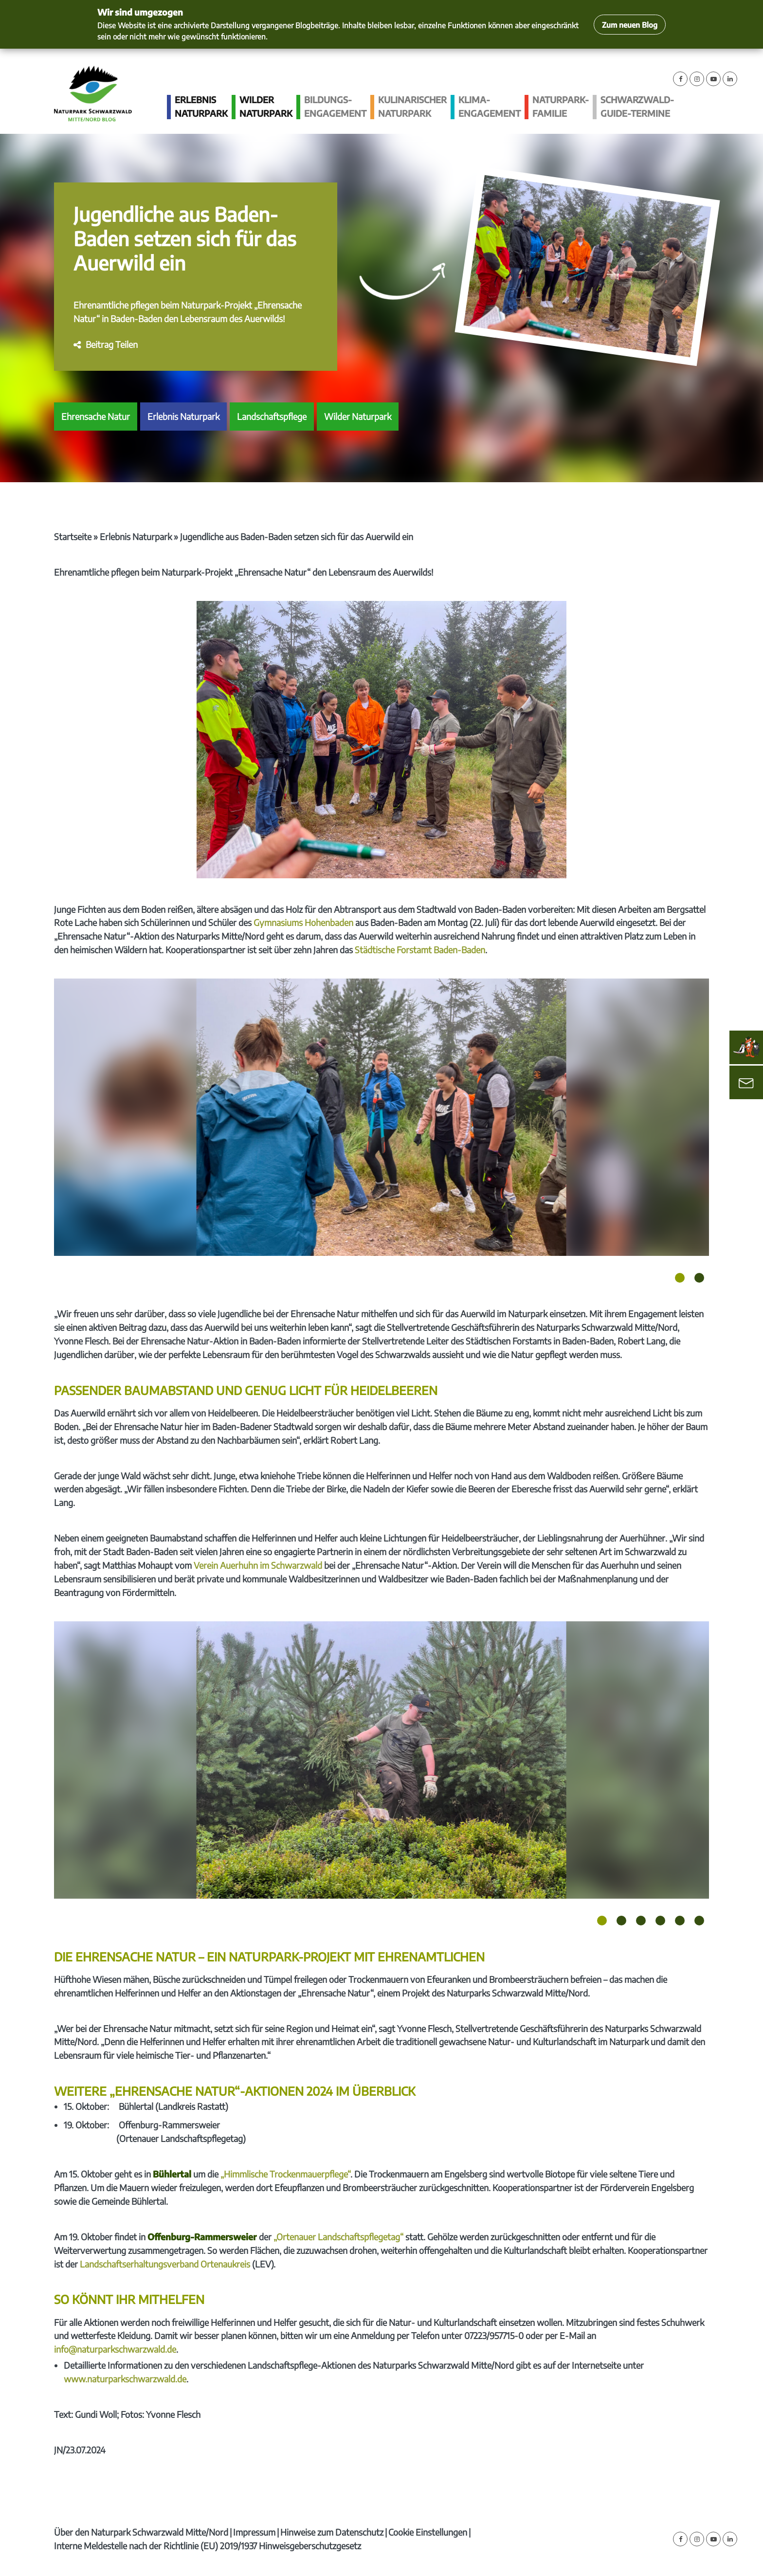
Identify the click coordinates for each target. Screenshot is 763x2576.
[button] (105, 344)
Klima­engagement (489, 106)
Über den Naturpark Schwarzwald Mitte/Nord (141, 2532)
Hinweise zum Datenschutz (331, 2532)
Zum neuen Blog (629, 24)
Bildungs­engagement (335, 106)
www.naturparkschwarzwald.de (125, 2378)
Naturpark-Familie (560, 106)
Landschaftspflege (272, 416)
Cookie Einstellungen (427, 2532)
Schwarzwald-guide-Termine (637, 106)
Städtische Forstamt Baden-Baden (420, 949)
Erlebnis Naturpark (201, 106)
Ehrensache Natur (95, 416)
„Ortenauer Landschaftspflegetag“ (338, 2236)
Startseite (72, 536)
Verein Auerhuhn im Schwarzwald (258, 1565)
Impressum (254, 2532)
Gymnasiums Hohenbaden (303, 922)
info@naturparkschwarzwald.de (115, 2349)
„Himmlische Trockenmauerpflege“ (285, 2173)
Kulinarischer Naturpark (412, 106)
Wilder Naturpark (265, 106)
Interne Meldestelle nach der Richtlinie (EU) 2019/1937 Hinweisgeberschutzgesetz (207, 2545)
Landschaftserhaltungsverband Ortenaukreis (165, 2263)
